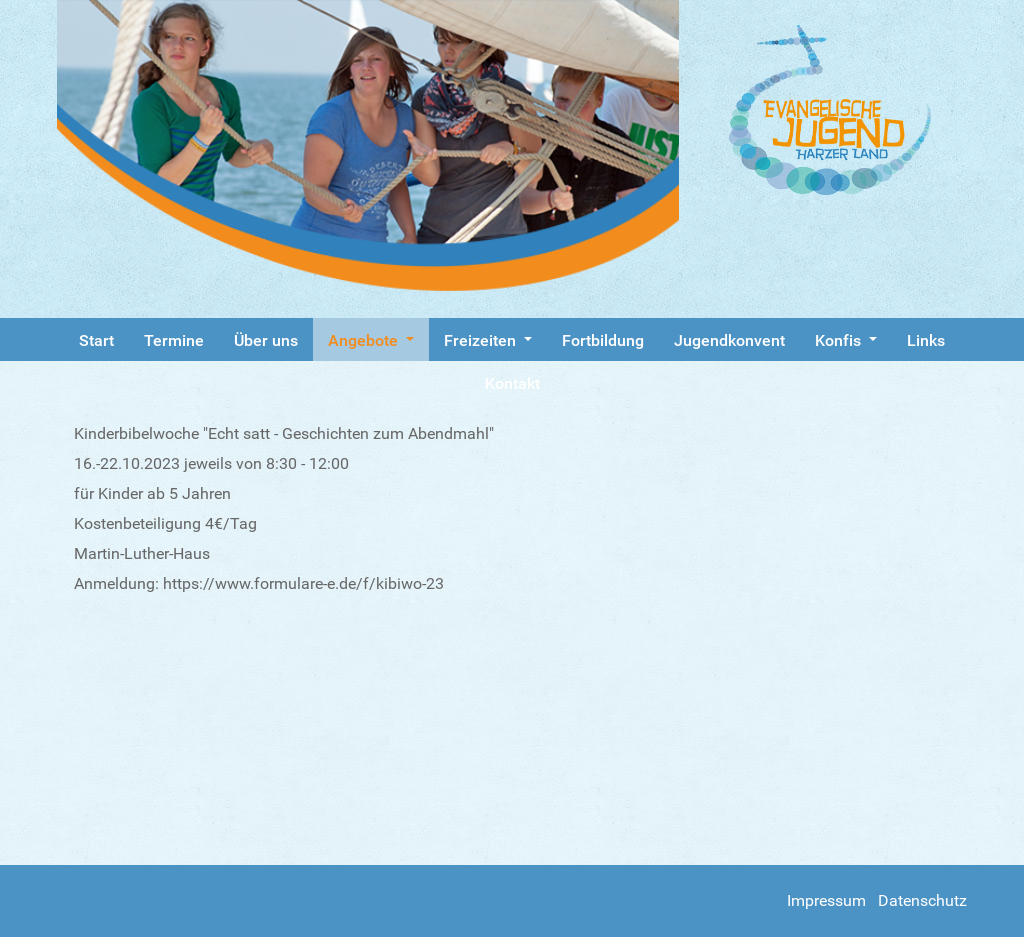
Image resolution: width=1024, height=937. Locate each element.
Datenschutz (922, 900)
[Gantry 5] (848, 110)
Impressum (826, 900)
